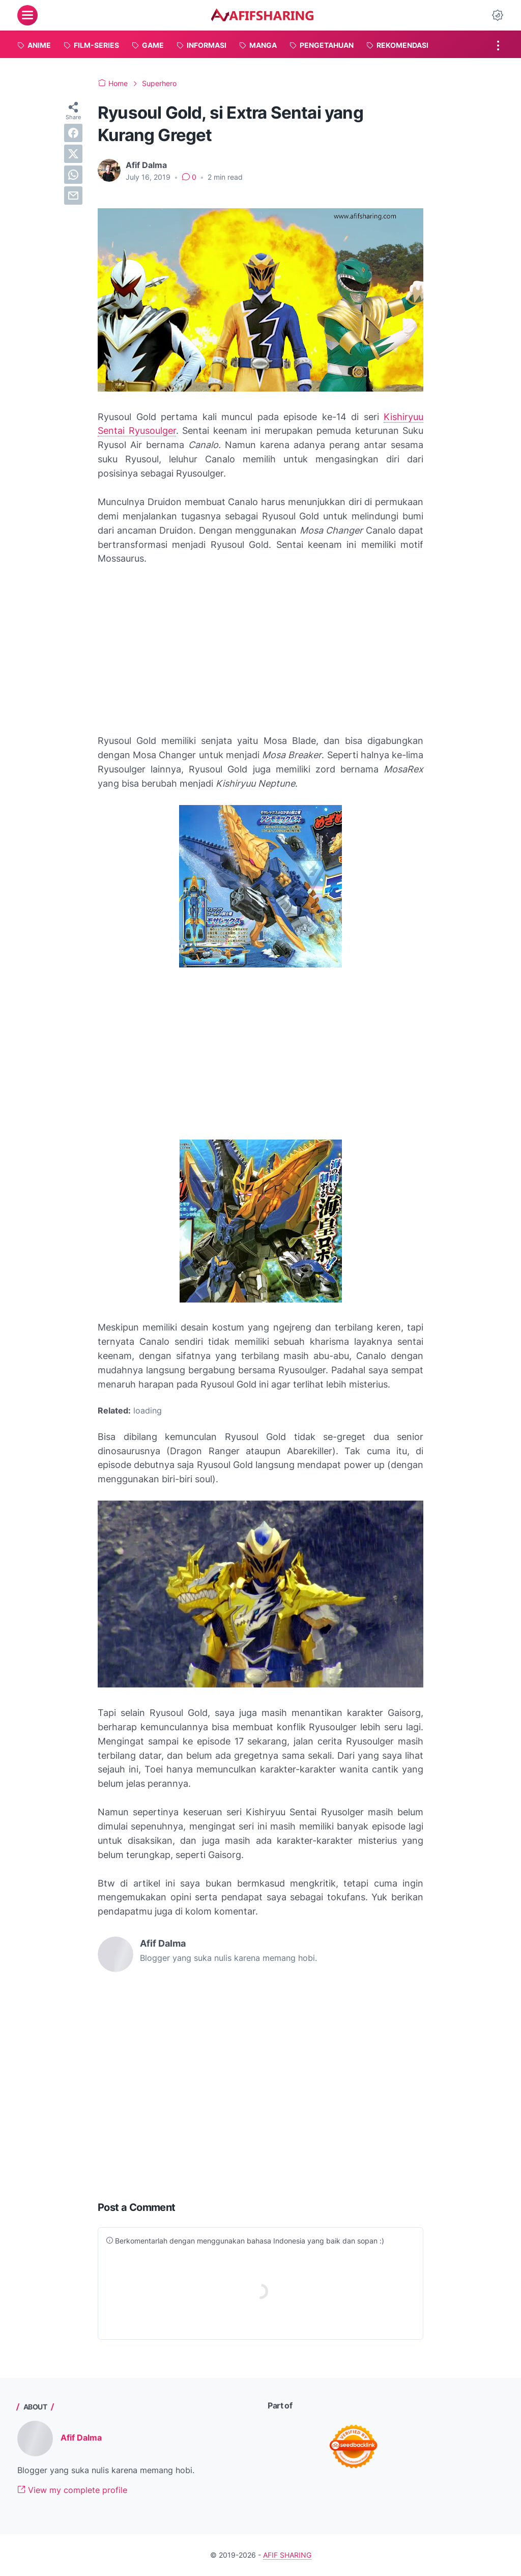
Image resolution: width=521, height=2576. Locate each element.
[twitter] (73, 154)
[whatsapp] (73, 174)
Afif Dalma (81, 2437)
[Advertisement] (260, 649)
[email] (73, 195)
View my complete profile (72, 2490)
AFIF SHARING (287, 2555)
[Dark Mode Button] (497, 15)
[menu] (27, 15)
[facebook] (73, 133)
